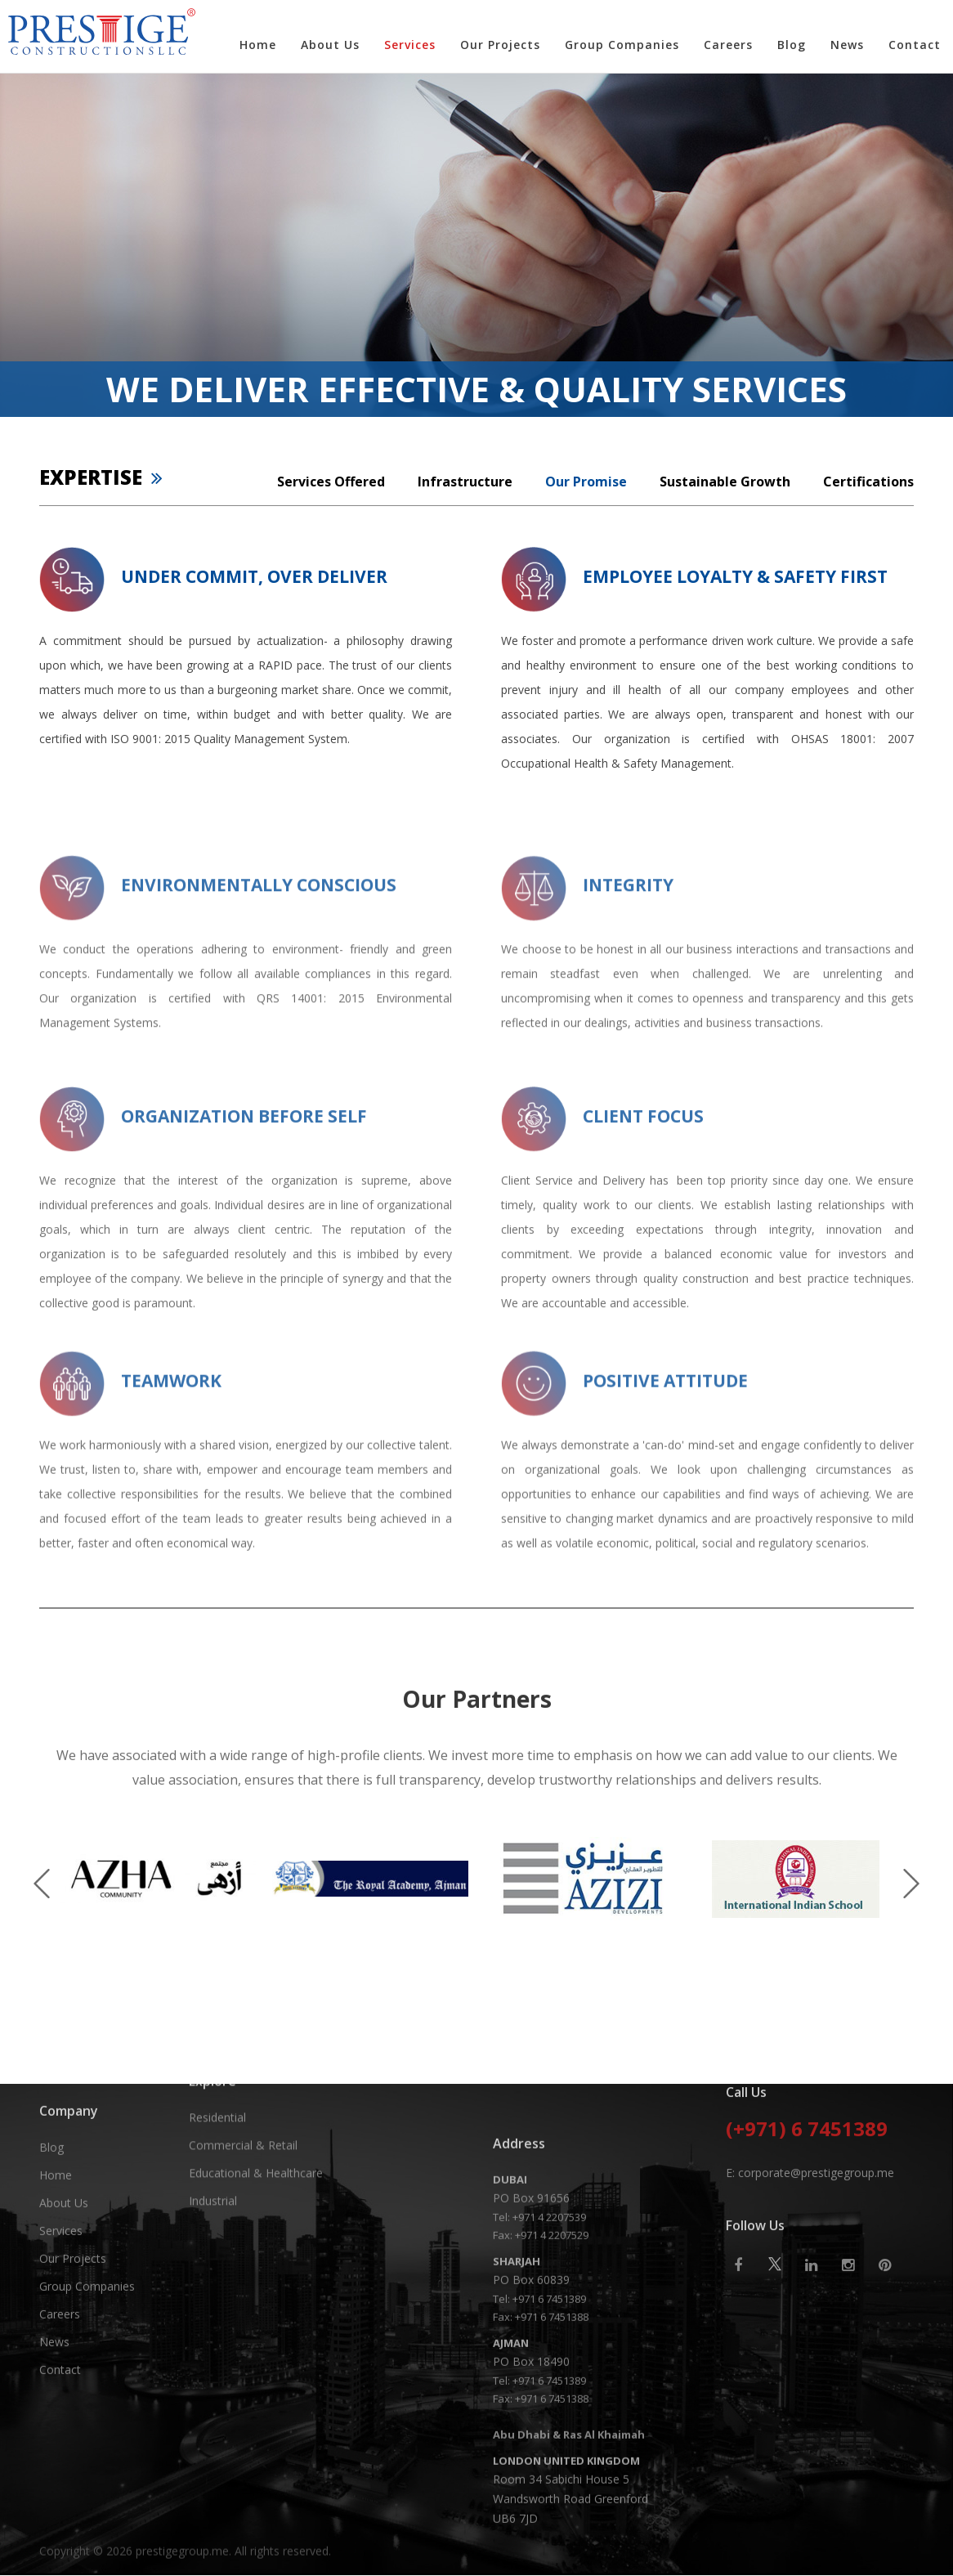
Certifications (868, 482)
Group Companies (622, 44)
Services (410, 44)
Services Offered (331, 482)
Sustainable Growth (725, 482)
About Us (330, 44)
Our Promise (586, 482)
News (847, 44)
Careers (728, 44)
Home (257, 44)
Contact (914, 44)
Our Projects (500, 44)
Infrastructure (465, 482)
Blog (791, 44)
